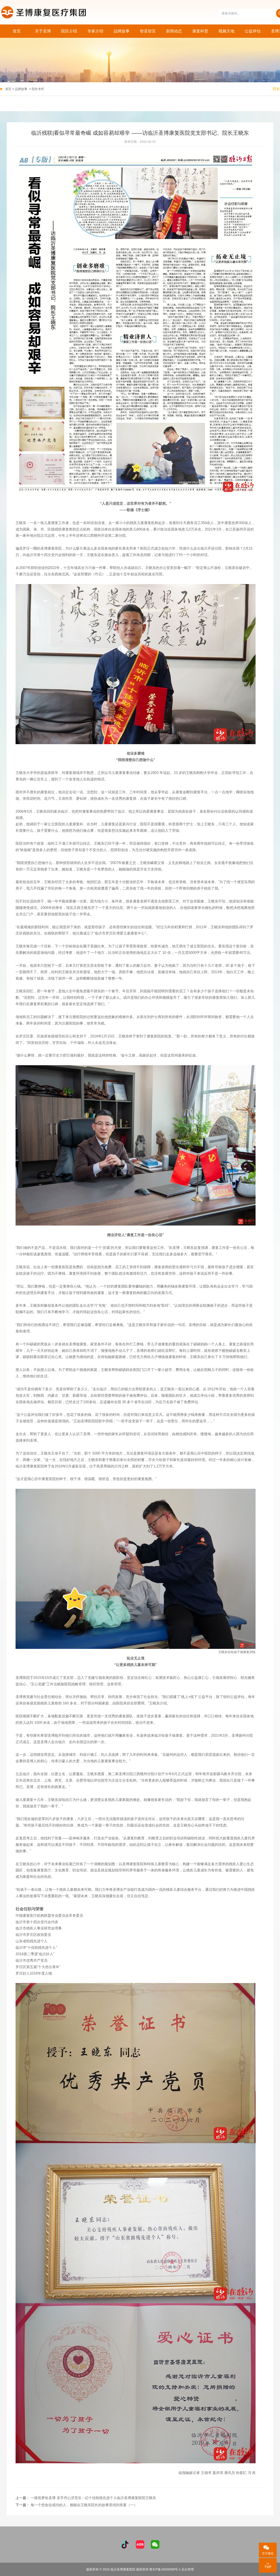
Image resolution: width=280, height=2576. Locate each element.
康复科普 (202, 28)
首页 (17, 31)
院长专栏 (38, 89)
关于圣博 (43, 31)
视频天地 (229, 28)
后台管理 (187, 2569)
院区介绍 (69, 31)
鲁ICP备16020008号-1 (164, 2569)
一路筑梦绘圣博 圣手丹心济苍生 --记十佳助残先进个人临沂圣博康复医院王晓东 (93, 2498)
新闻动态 (174, 31)
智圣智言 (150, 28)
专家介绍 (97, 28)
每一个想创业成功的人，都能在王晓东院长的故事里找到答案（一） (84, 2505)
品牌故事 (122, 31)
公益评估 (255, 28)
